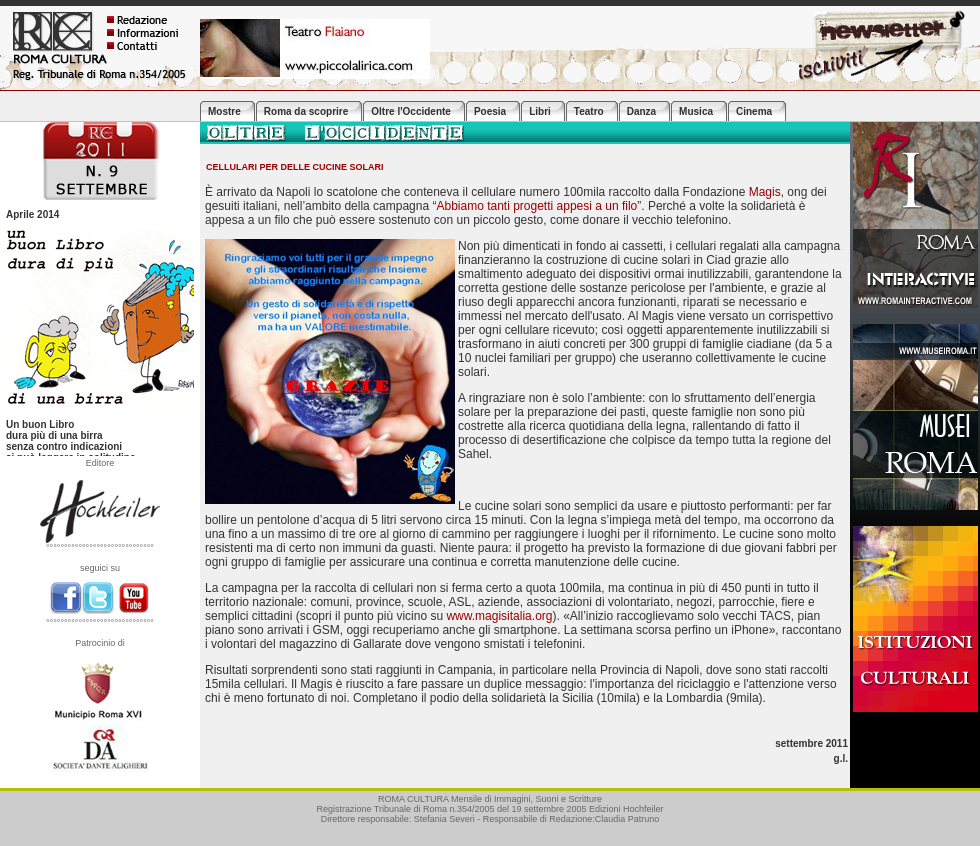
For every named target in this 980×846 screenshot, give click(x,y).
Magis (765, 192)
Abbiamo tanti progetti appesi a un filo (536, 206)
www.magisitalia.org (499, 616)
